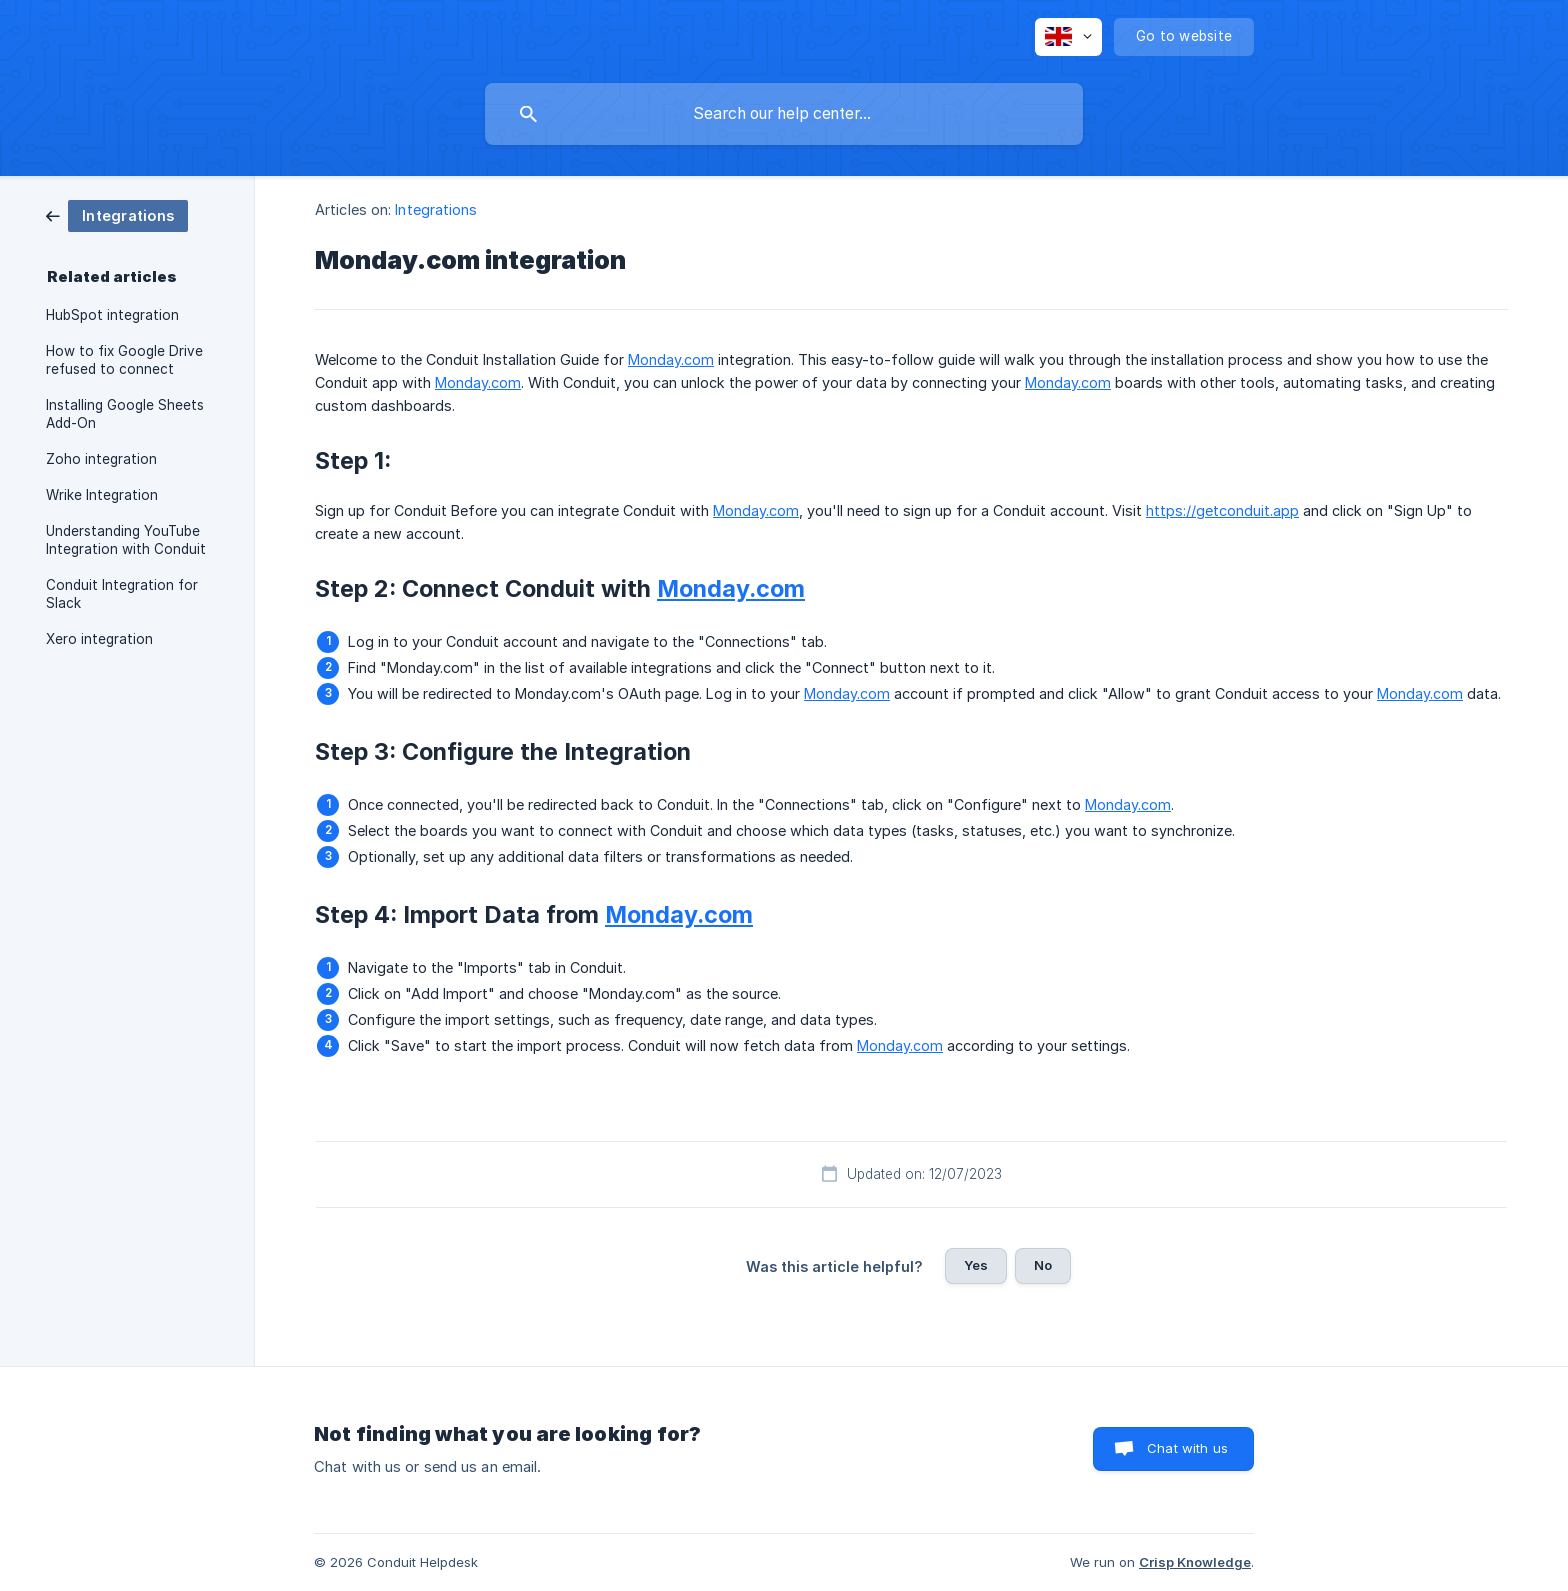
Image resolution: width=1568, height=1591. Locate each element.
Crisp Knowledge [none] (1195, 1562)
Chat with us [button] (1187, 1448)
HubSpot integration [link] (112, 315)
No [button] (1043, 1265)
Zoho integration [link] (101, 459)
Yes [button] (976, 1265)
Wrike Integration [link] (102, 495)
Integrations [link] (436, 209)
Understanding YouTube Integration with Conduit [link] (126, 540)
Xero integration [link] (99, 639)
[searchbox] (784, 114)
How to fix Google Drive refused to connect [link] (124, 360)
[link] (117, 214)
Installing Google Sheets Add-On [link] (125, 414)
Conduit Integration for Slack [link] (122, 594)
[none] (1068, 37)
